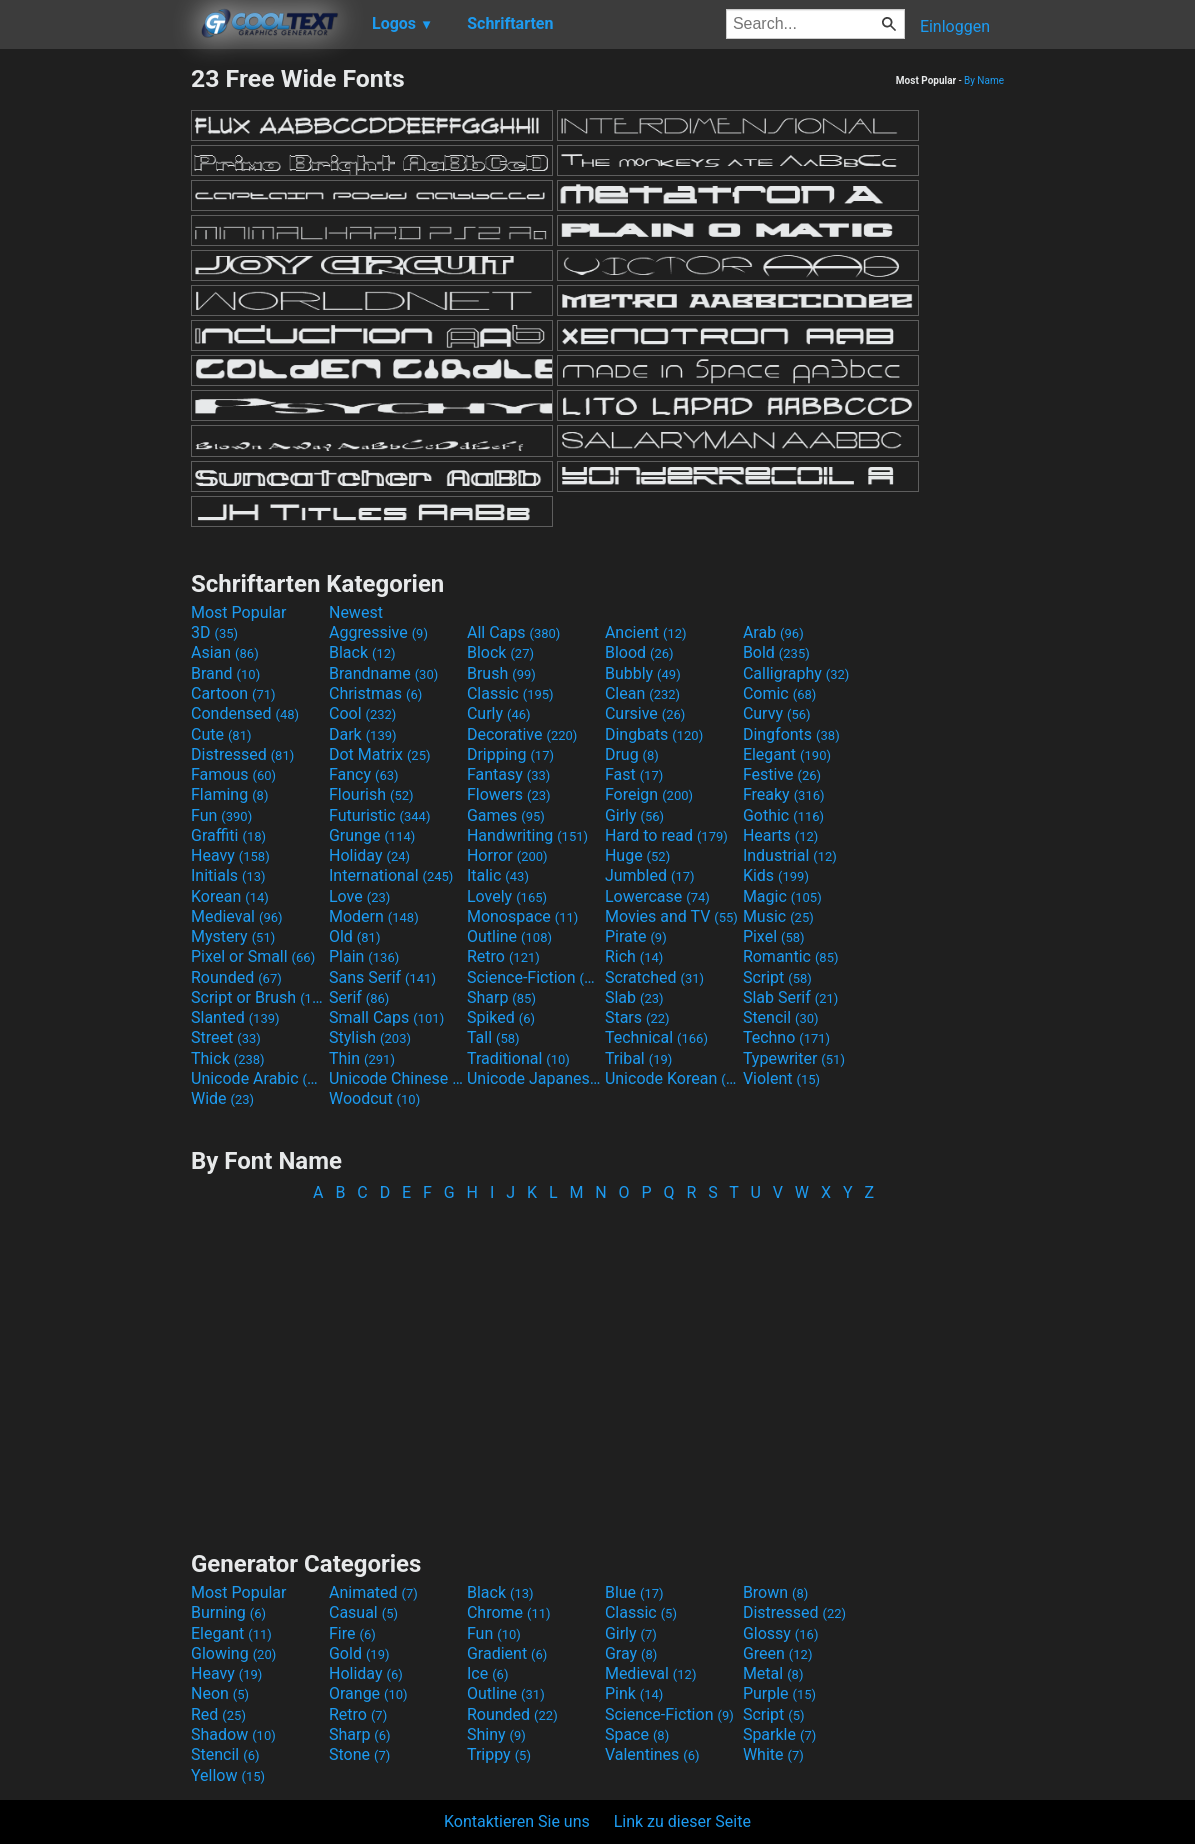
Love (359, 896)
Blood (639, 652)
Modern (374, 916)
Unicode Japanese (534, 1078)
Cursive (645, 713)
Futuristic (380, 815)
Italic (498, 875)
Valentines (652, 1754)
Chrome (509, 1612)
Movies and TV (671, 916)
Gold (359, 1653)
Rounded (236, 977)
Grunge (372, 835)
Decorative (522, 734)
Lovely (507, 896)
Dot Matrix (380, 754)
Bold (776, 652)
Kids (776, 875)
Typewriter (794, 1058)
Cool (362, 713)
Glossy (781, 1633)
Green (778, 1653)
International (391, 875)
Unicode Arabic (258, 1078)
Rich (634, 956)
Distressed (242, 754)
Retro (503, 956)
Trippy (499, 1754)
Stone (359, 1754)
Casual (363, 1612)
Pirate (636, 936)
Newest (356, 612)
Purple (779, 1693)
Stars (637, 1017)
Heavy (230, 855)
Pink (634, 1693)
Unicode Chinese (396, 1078)
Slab (634, 997)
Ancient (646, 632)
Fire (352, 1633)
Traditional (518, 1058)
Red (218, 1714)
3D (214, 632)
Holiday (369, 855)
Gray (631, 1653)
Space (637, 1734)
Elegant (787, 754)
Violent (781, 1078)
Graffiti (228, 835)
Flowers (509, 794)
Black (362, 652)
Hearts (780, 835)
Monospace (522, 916)
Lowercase (657, 896)
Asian (225, 652)
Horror (507, 855)
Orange (368, 1693)
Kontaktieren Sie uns (517, 1821)
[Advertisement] (95, 364)
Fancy (364, 774)
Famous (233, 774)
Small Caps (386, 1017)
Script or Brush (258, 997)
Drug (632, 754)
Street (226, 1037)
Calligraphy (796, 673)
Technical (656, 1037)
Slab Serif (790, 997)
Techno (786, 1037)
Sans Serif (382, 977)
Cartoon (233, 693)
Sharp (501, 997)
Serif (359, 997)
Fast (634, 774)
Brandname (383, 673)
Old (354, 936)
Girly (634, 815)
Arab (773, 632)
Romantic (791, 956)
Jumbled (650, 875)
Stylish (370, 1037)
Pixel (774, 936)
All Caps (513, 632)
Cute (221, 734)
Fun (221, 815)
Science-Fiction (534, 977)
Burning (228, 1612)
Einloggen (955, 26)
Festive (782, 774)
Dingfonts (791, 734)
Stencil (781, 1017)
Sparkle (779, 1734)
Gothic (783, 815)
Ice (487, 1673)
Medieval (237, 916)
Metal (773, 1673)
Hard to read (666, 835)
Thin (362, 1058)
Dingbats (654, 734)
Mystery (233, 936)
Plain (364, 956)
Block (500, 652)
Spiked (501, 1017)
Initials (228, 875)
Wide (222, 1098)
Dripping (510, 754)
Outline (509, 936)
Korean (230, 896)
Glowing (233, 1653)
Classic (510, 693)
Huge (637, 855)
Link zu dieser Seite (682, 1821)
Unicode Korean (672, 1078)
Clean (642, 693)
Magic (782, 896)
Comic (779, 693)
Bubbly (643, 673)
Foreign (649, 794)
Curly (499, 713)
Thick (228, 1058)
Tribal (638, 1058)
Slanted (235, 1017)
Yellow (228, 1775)
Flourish (371, 794)
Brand (225, 673)
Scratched (654, 977)
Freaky (784, 794)
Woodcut (374, 1098)
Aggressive (378, 632)
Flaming (229, 794)
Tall (493, 1037)
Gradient (507, 1653)
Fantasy (508, 774)
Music (778, 916)
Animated (373, 1592)
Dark (363, 734)
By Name (984, 80)
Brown (775, 1592)
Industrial (790, 855)
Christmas (375, 693)
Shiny (496, 1734)
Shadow (233, 1734)
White (773, 1754)
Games (506, 815)
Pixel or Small (253, 956)
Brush (501, 673)
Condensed (245, 713)
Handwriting (527, 835)
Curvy (777, 713)
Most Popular (239, 612)
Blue (634, 1592)
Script (777, 977)
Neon (220, 1693)
